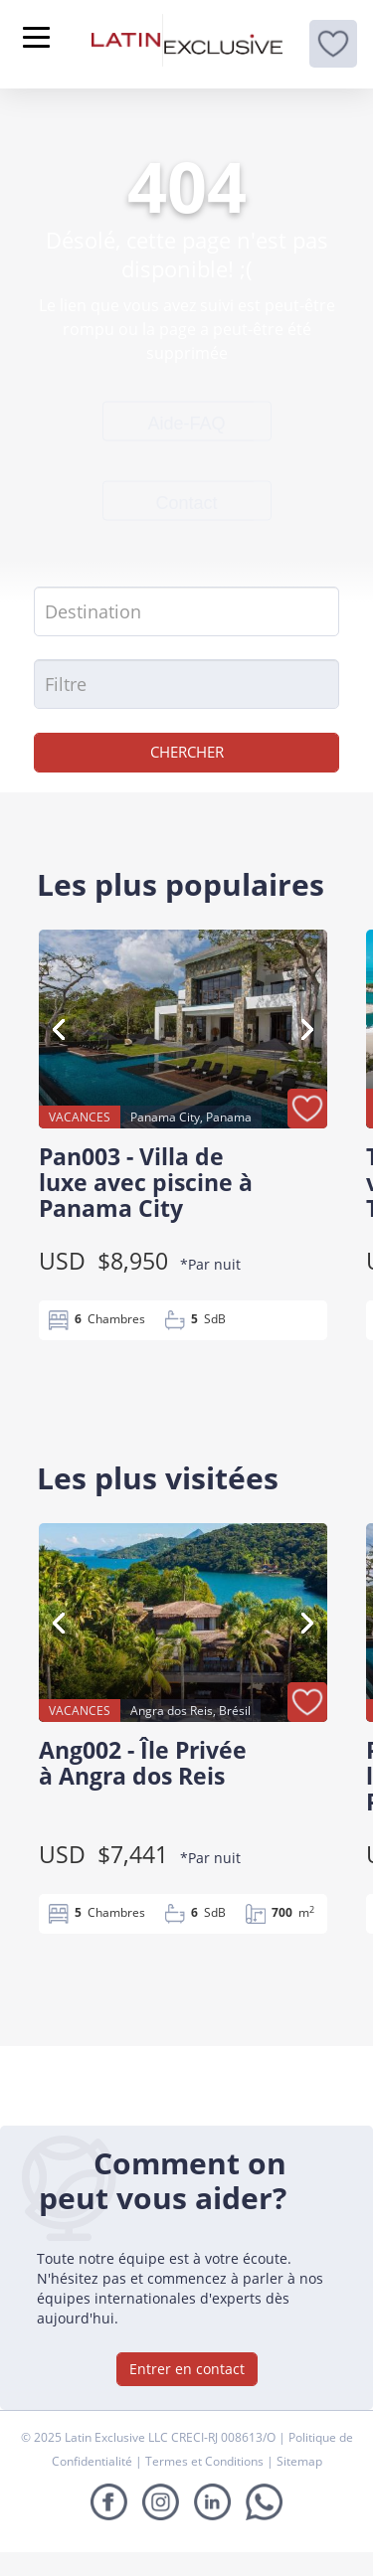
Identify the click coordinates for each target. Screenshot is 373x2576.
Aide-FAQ (186, 422)
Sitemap (299, 2461)
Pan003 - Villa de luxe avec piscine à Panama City (146, 1182)
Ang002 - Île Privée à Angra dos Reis (143, 1763)
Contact (186, 502)
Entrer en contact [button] (187, 2368)
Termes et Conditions (206, 2461)
